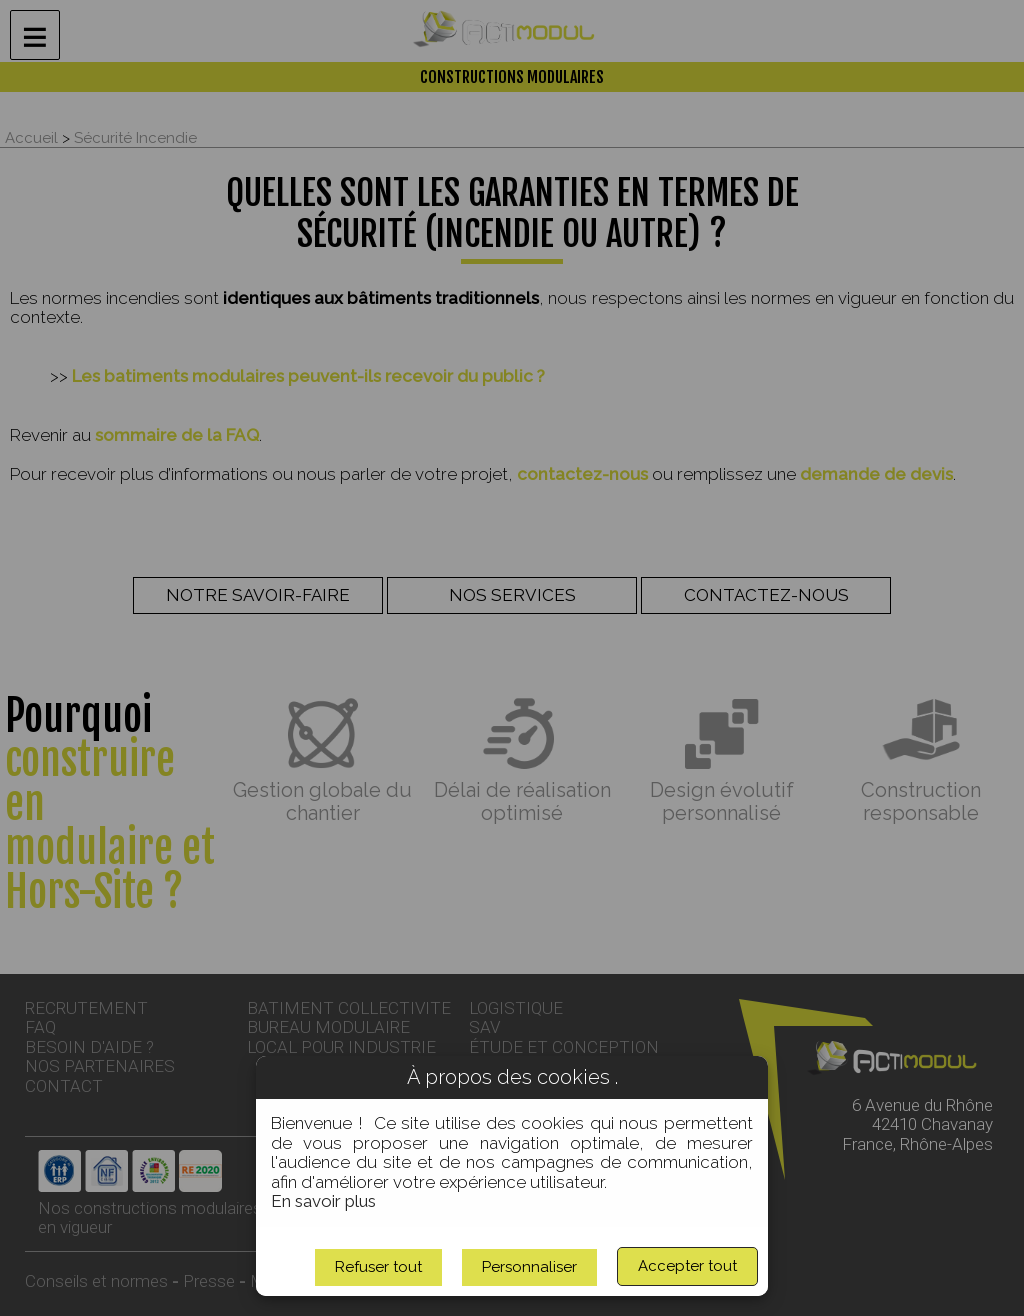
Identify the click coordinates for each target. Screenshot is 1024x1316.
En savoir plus (323, 1201)
